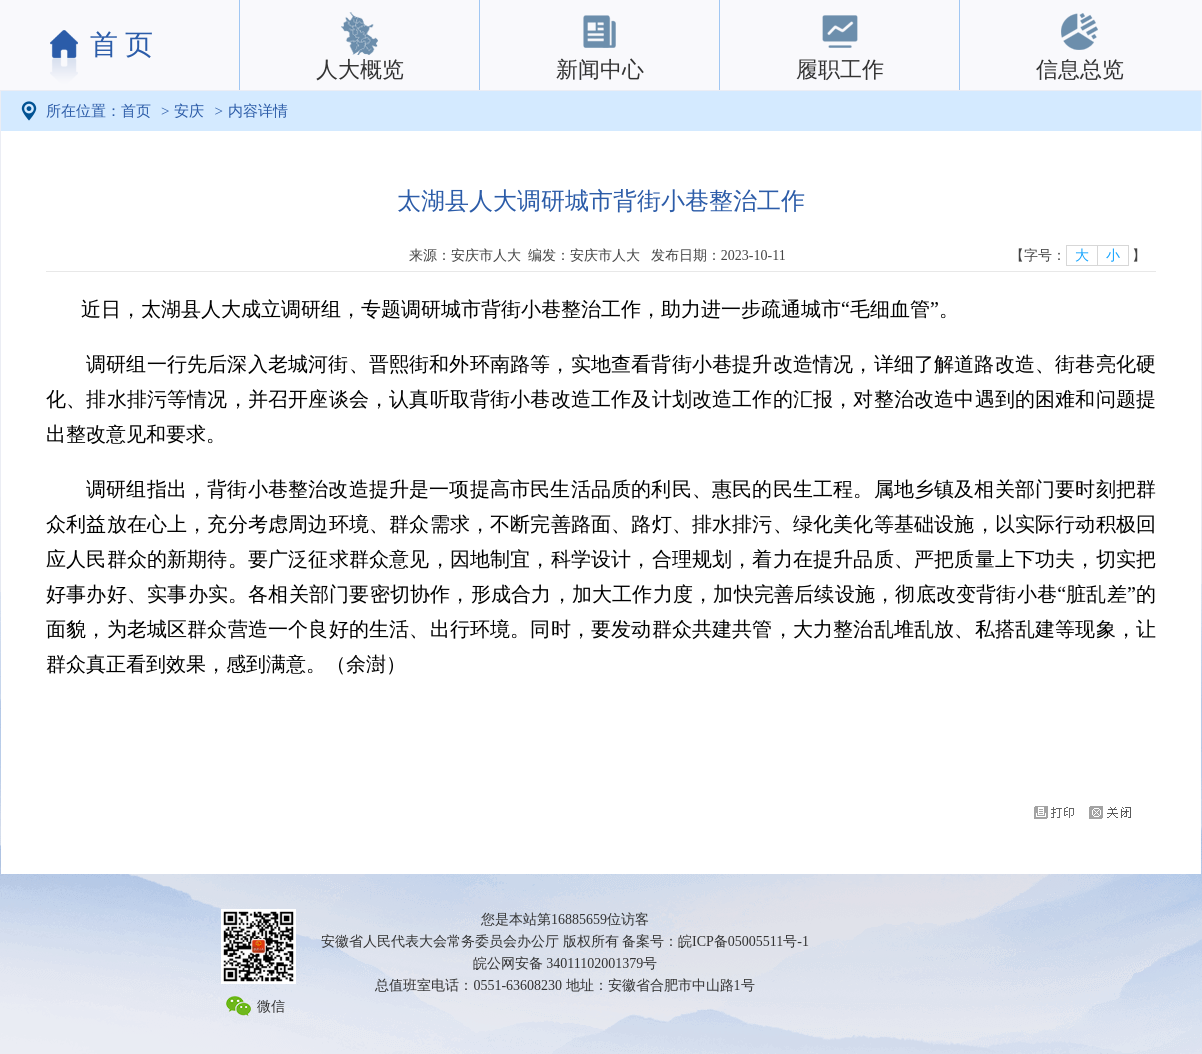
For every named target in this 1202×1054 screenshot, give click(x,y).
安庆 (189, 111)
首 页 (121, 44)
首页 (136, 111)
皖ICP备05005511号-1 (743, 941)
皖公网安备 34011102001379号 (565, 963)
